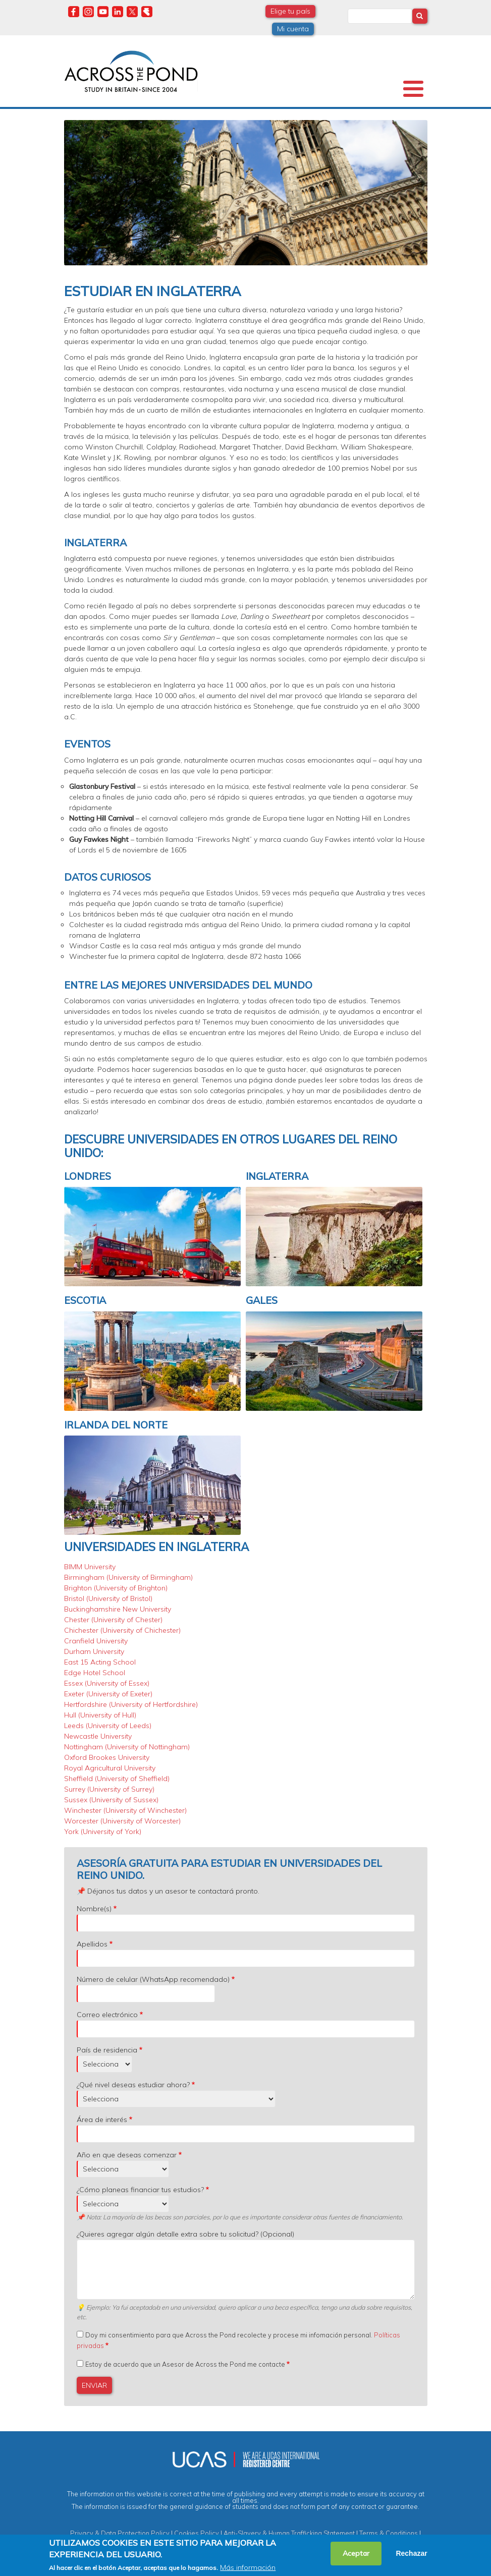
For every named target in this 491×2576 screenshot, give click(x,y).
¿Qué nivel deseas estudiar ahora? (133, 2084)
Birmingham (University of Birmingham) (128, 1577)
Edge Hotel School (94, 1672)
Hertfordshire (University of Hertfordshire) (131, 1704)
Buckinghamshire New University (117, 1609)
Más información (248, 2567)
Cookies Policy (196, 2533)
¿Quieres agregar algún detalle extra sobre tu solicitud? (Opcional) (185, 2234)
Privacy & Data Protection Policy (120, 2533)
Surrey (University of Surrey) (109, 1789)
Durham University (94, 1651)
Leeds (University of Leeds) (107, 1725)
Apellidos (92, 1944)
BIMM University (90, 1566)
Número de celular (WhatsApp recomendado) (153, 1979)
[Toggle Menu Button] (413, 89)
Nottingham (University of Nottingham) (127, 1746)
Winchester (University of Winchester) (125, 1810)
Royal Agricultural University (109, 1767)
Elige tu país (290, 11)
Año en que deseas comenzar (127, 2154)
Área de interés (102, 2119)
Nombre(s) (94, 1908)
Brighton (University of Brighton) (116, 1587)
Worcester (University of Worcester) (122, 1820)
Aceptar (356, 2553)
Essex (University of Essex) (106, 1683)
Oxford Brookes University (106, 1757)
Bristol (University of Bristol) (108, 1598)
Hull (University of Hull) (100, 1715)
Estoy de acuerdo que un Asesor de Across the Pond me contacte (185, 2364)
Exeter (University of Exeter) (108, 1693)
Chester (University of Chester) (113, 1619)
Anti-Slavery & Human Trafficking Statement (289, 2533)
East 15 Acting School (100, 1662)
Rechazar (411, 2553)
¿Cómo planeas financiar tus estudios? (140, 2189)
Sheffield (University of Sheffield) (117, 1778)
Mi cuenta (293, 28)
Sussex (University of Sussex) (111, 1799)
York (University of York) (102, 1831)
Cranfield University (96, 1640)
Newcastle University (98, 1736)
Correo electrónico (107, 2014)
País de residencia (107, 2049)
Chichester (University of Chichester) (122, 1630)
